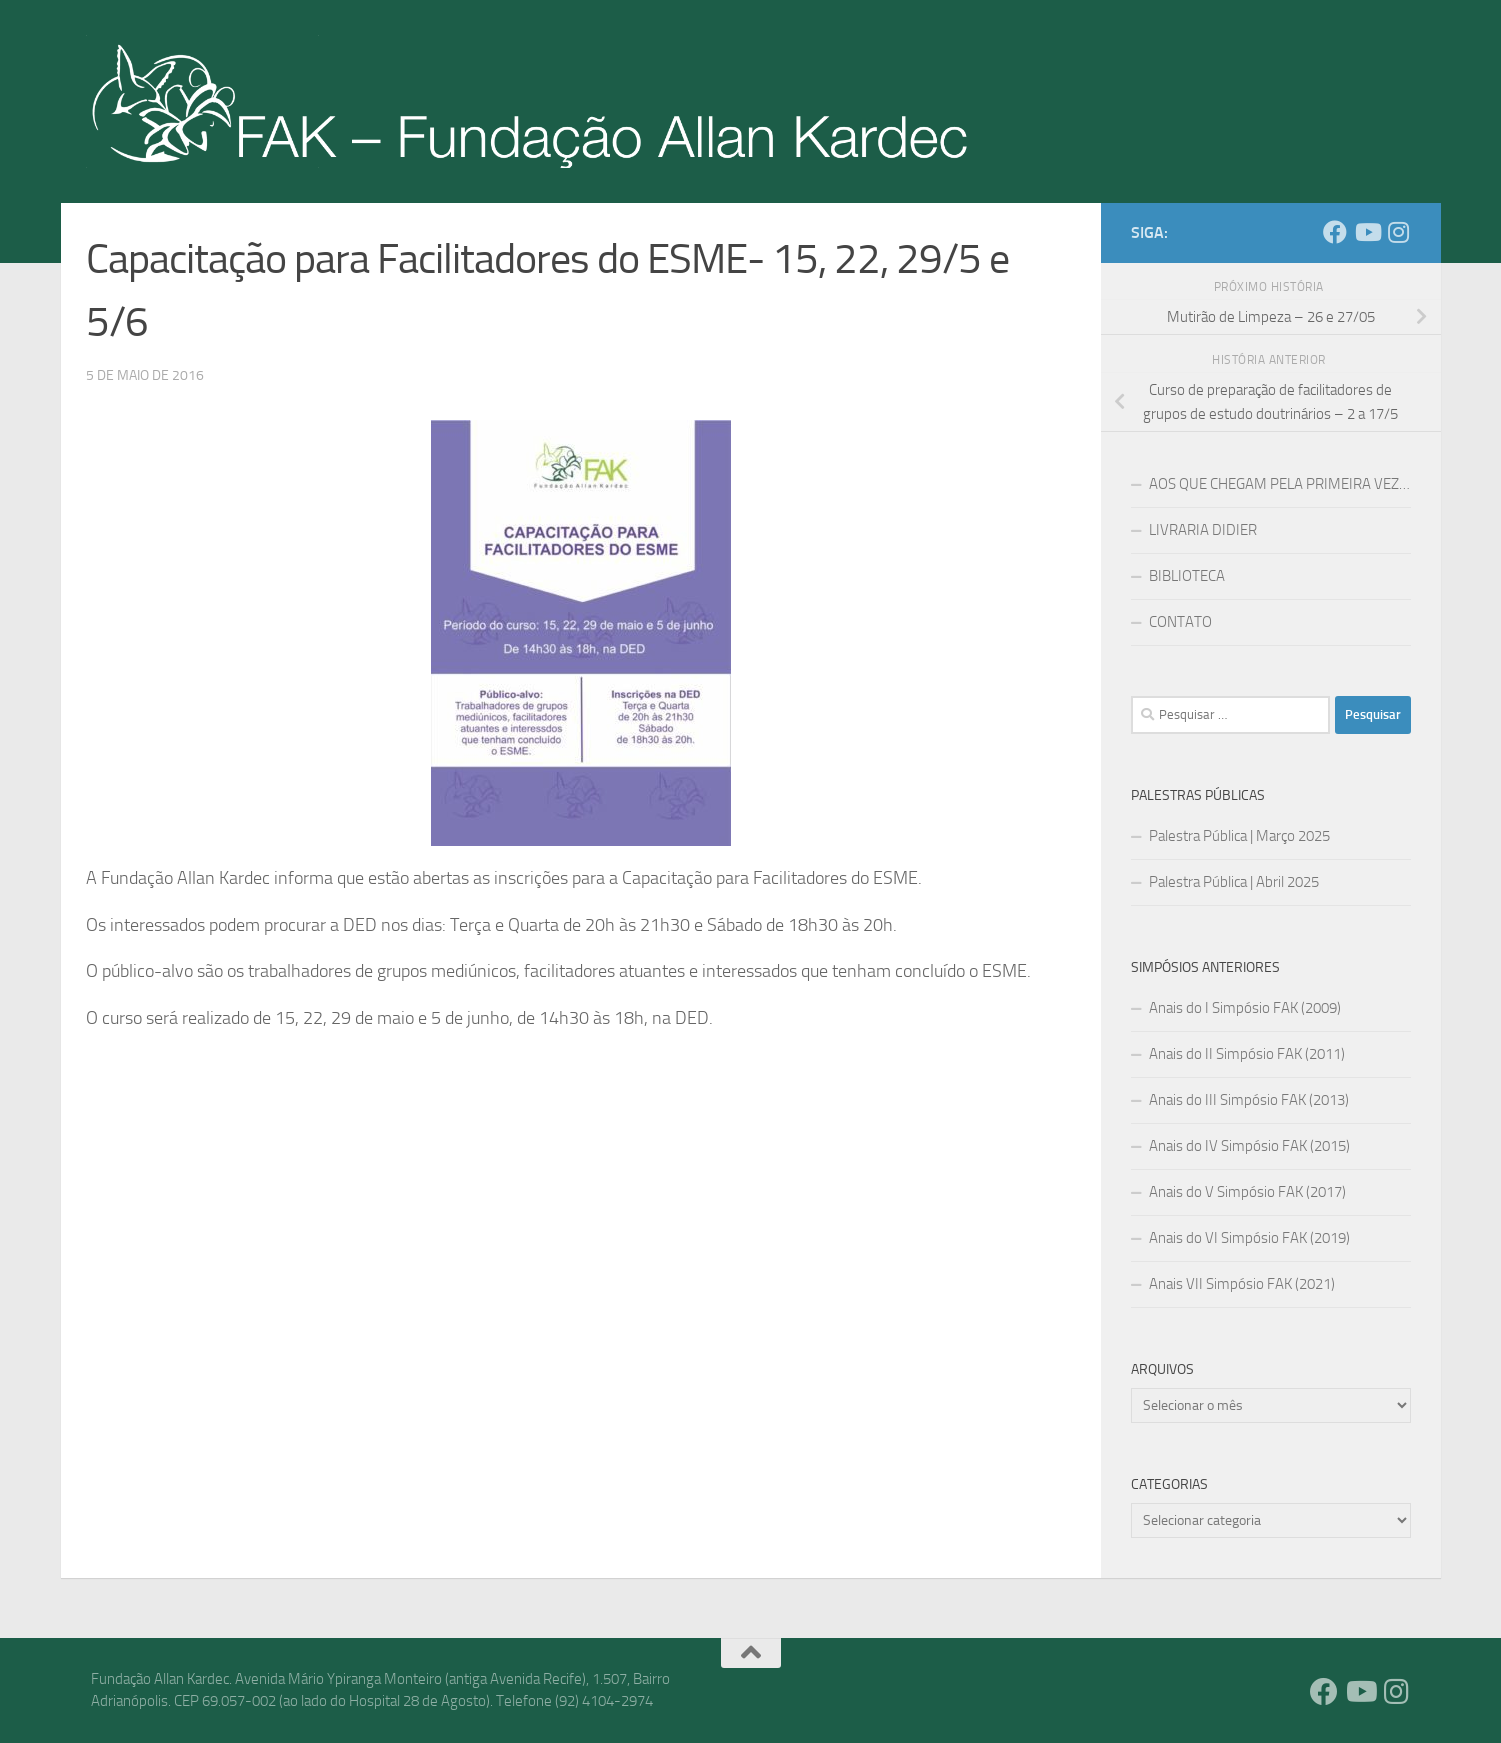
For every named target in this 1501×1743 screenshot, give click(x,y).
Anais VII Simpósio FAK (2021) (1242, 1284)
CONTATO (1180, 622)
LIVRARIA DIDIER (1203, 530)
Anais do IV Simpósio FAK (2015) (1249, 1146)
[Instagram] (1399, 232)
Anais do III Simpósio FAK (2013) (1249, 1100)
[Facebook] (1335, 232)
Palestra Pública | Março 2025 (1239, 836)
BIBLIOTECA (1187, 576)
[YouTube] (1367, 232)
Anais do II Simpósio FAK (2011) (1247, 1054)
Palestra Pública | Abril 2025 (1234, 882)
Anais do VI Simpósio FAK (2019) (1249, 1238)
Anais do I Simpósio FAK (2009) (1245, 1008)
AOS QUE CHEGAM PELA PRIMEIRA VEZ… (1279, 484)
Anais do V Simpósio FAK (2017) (1247, 1192)
